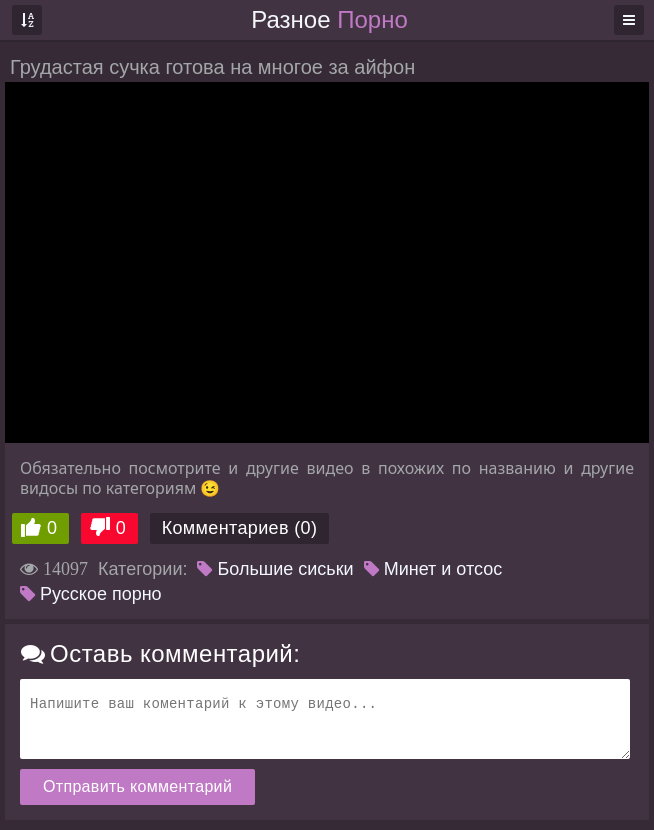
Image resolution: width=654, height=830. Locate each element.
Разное (329, 19)
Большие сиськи (275, 569)
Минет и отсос (433, 569)
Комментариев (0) (240, 528)
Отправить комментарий (137, 786)
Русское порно (91, 594)
